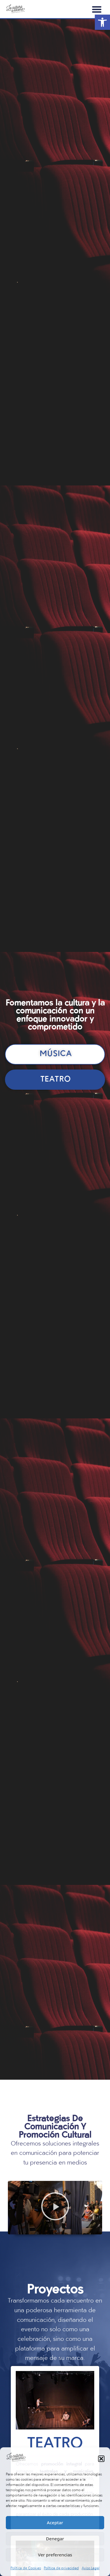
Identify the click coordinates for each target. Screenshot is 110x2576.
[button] (101, 2459)
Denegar (55, 2538)
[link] (102, 22)
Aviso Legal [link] (90, 2568)
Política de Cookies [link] (26, 2568)
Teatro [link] (55, 2443)
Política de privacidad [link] (61, 2568)
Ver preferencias (55, 2555)
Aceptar (55, 2522)
